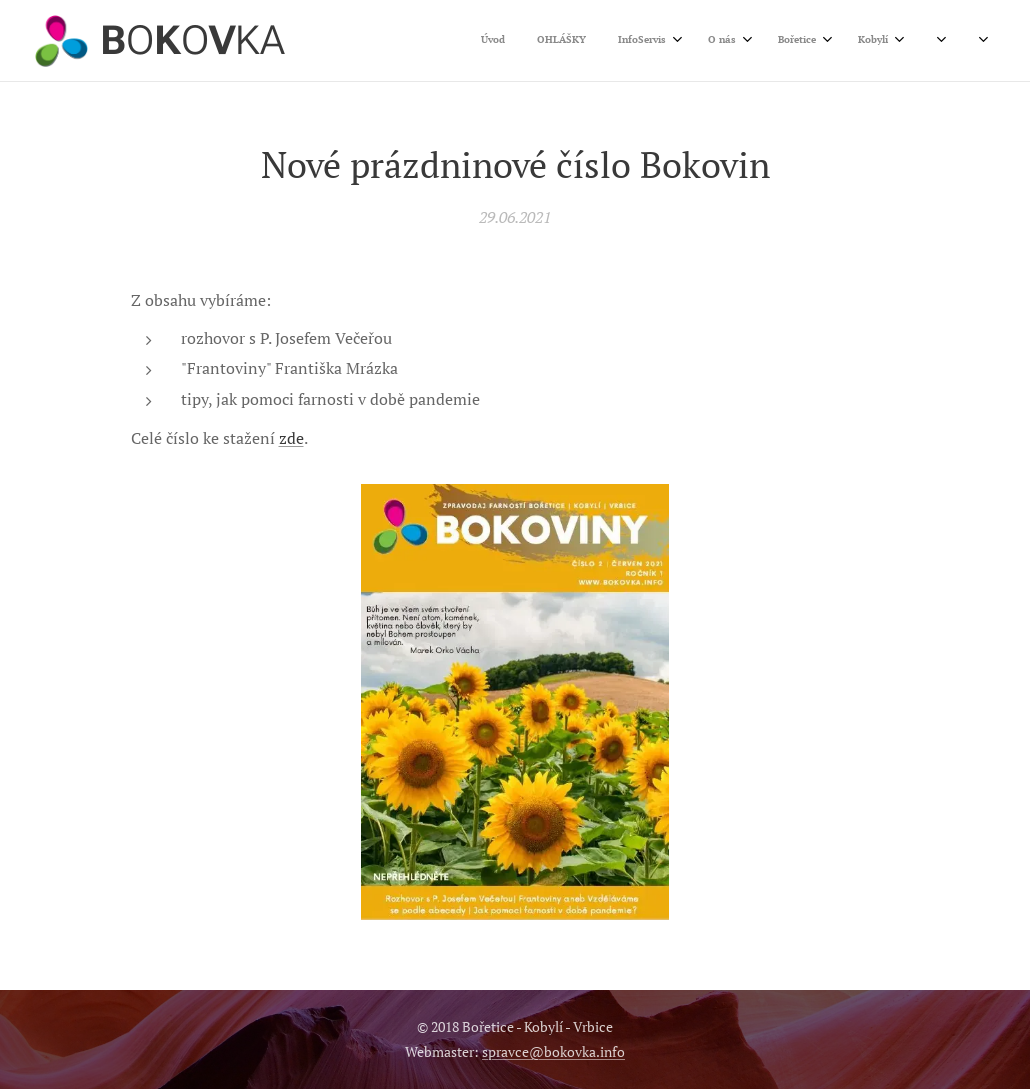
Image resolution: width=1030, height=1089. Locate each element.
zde (291, 439)
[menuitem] (703, 41)
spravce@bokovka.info (553, 1051)
